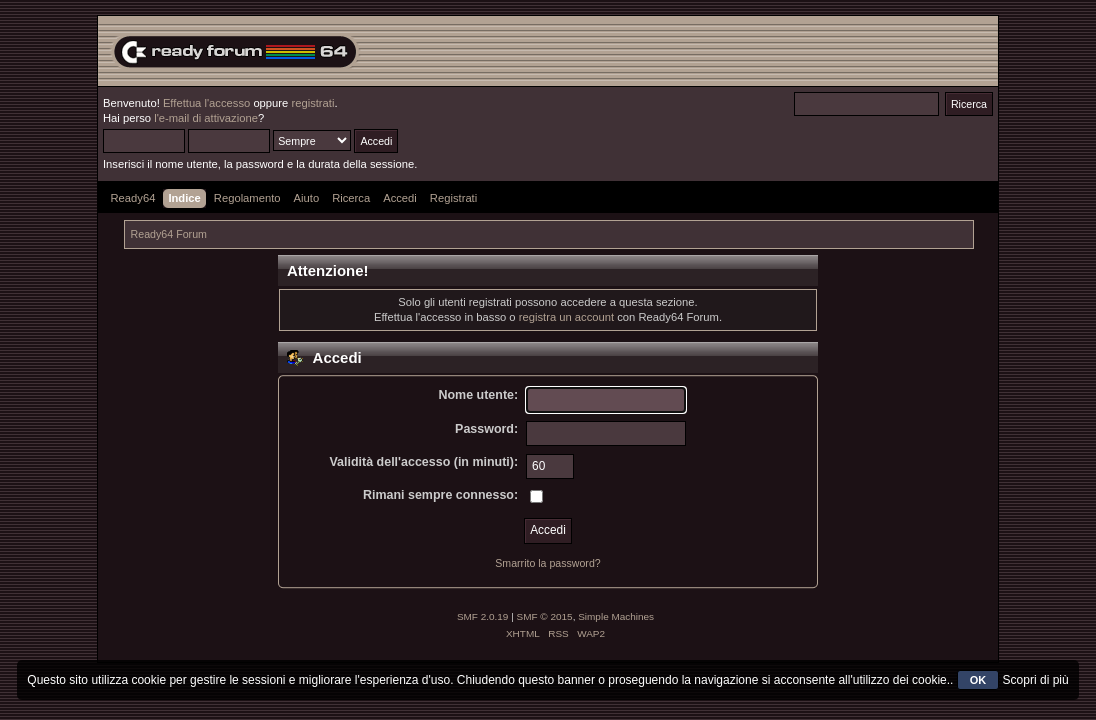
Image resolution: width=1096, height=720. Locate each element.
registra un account (566, 317)
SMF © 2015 (545, 616)
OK (978, 680)
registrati (312, 103)
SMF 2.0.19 (483, 616)
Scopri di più (1036, 680)
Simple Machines (616, 616)
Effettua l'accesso (206, 103)
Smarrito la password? (547, 563)
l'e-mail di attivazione (206, 118)
